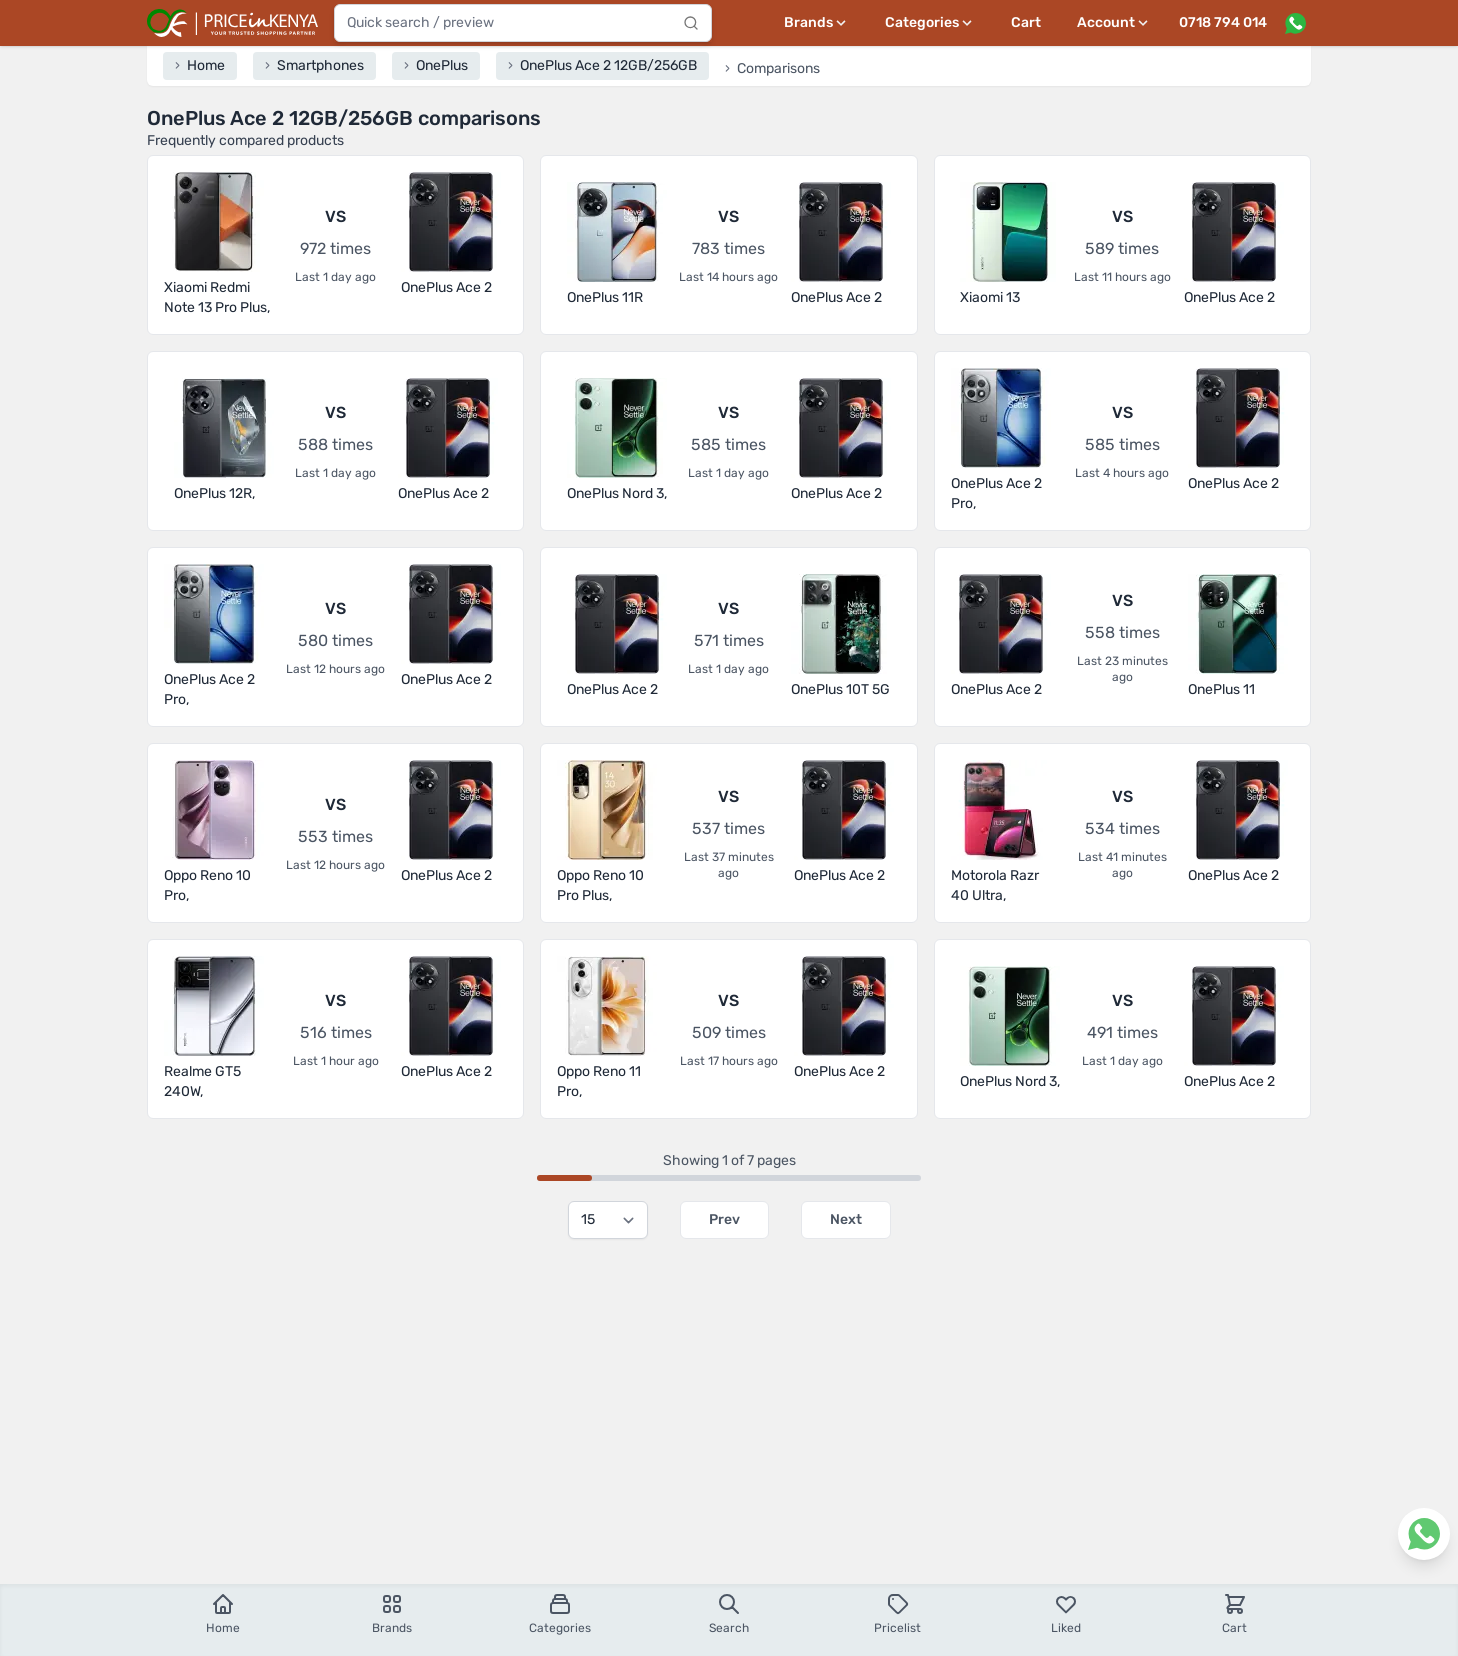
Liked (1066, 1613)
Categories (560, 1613)
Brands (392, 1613)
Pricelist (897, 1613)
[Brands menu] (816, 23)
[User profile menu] (1114, 23)
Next (846, 1219)
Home (223, 1613)
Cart (1026, 22)
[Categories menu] (930, 23)
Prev (724, 1219)
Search (729, 1613)
